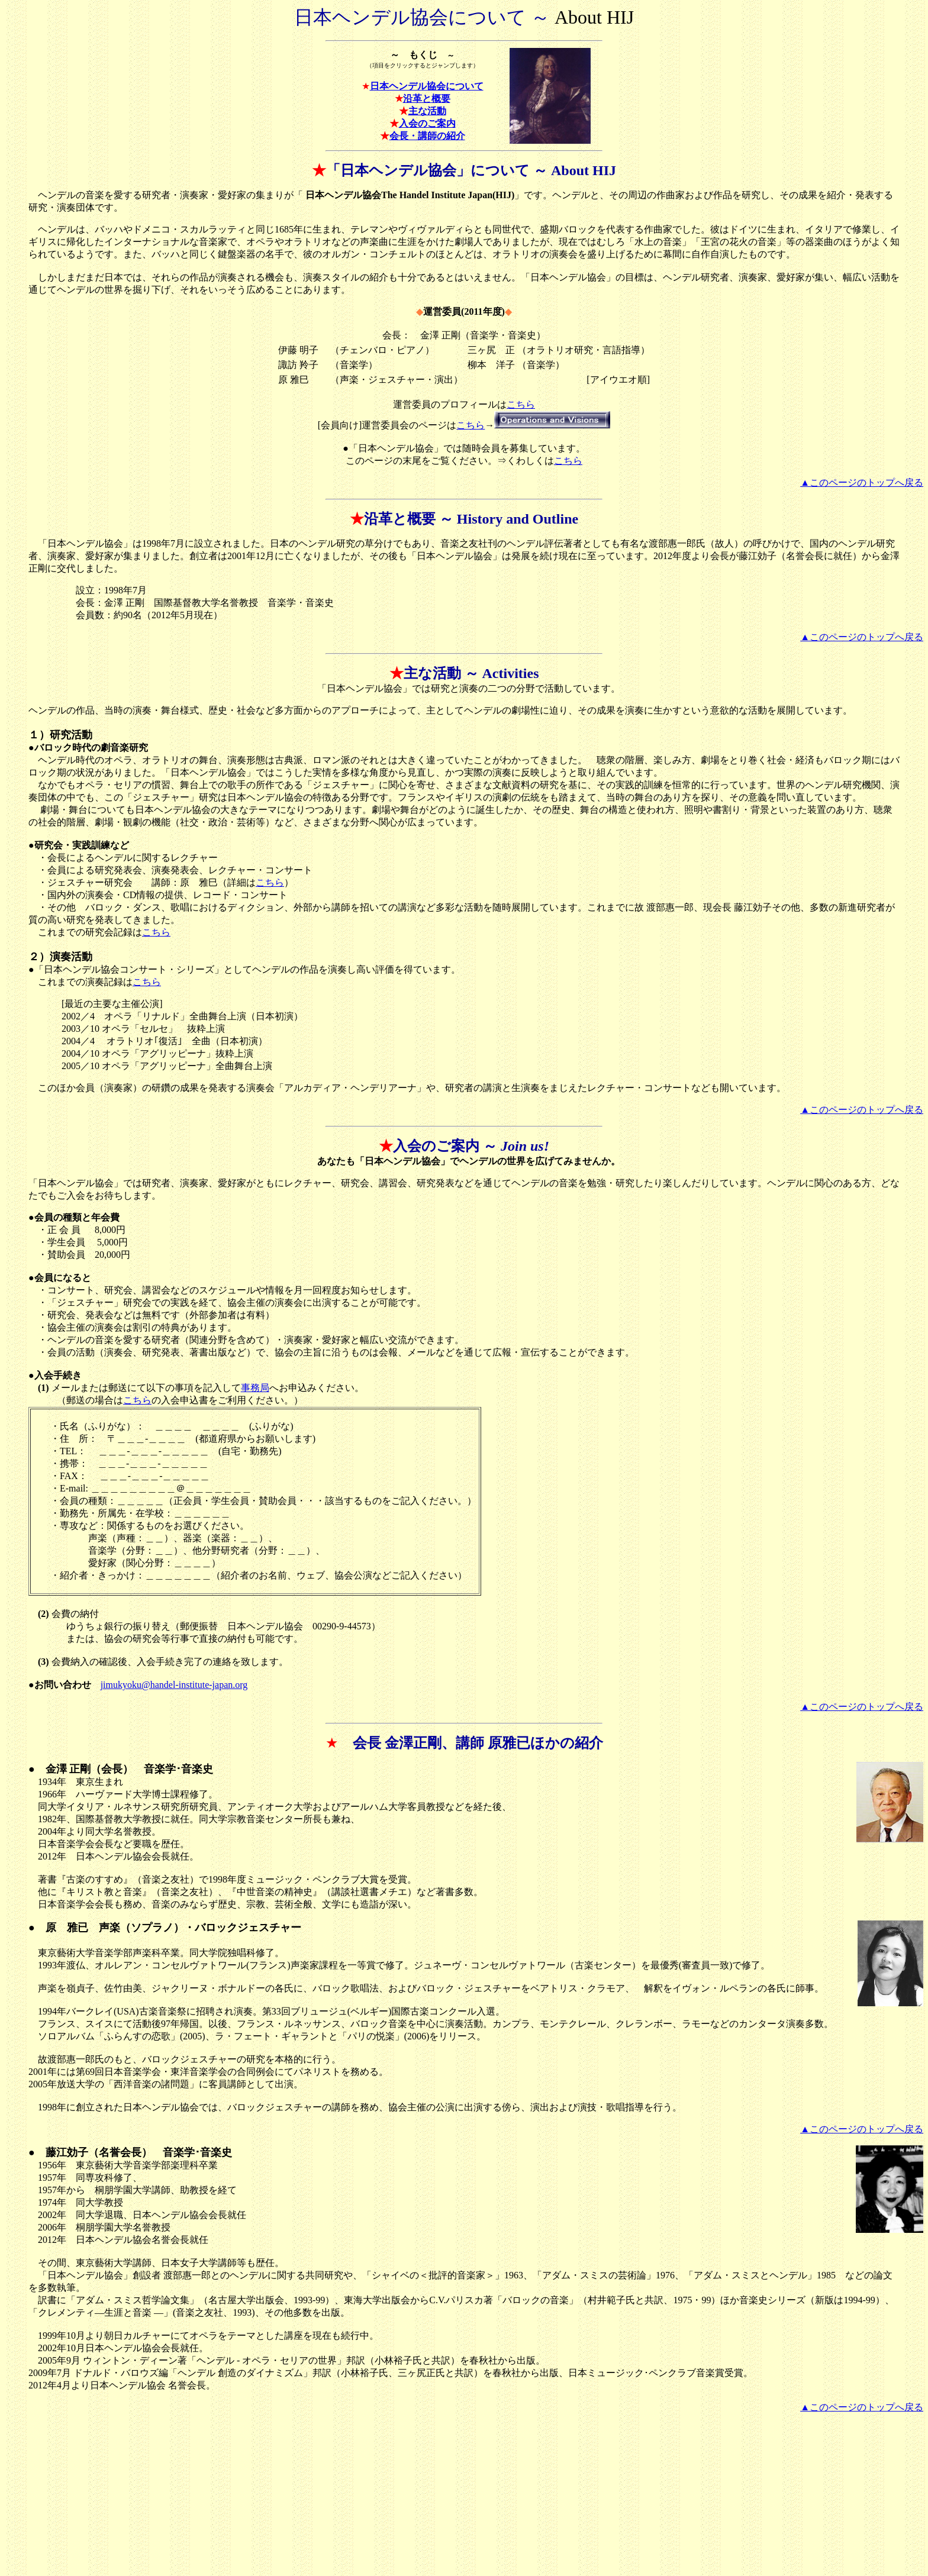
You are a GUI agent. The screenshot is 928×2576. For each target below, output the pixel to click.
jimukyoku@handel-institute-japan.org (174, 1685)
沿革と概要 (426, 98)
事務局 (255, 1388)
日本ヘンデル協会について (427, 86)
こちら (521, 404)
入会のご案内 (427, 123)
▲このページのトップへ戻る (861, 482)
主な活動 (427, 111)
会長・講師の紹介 (427, 136)
